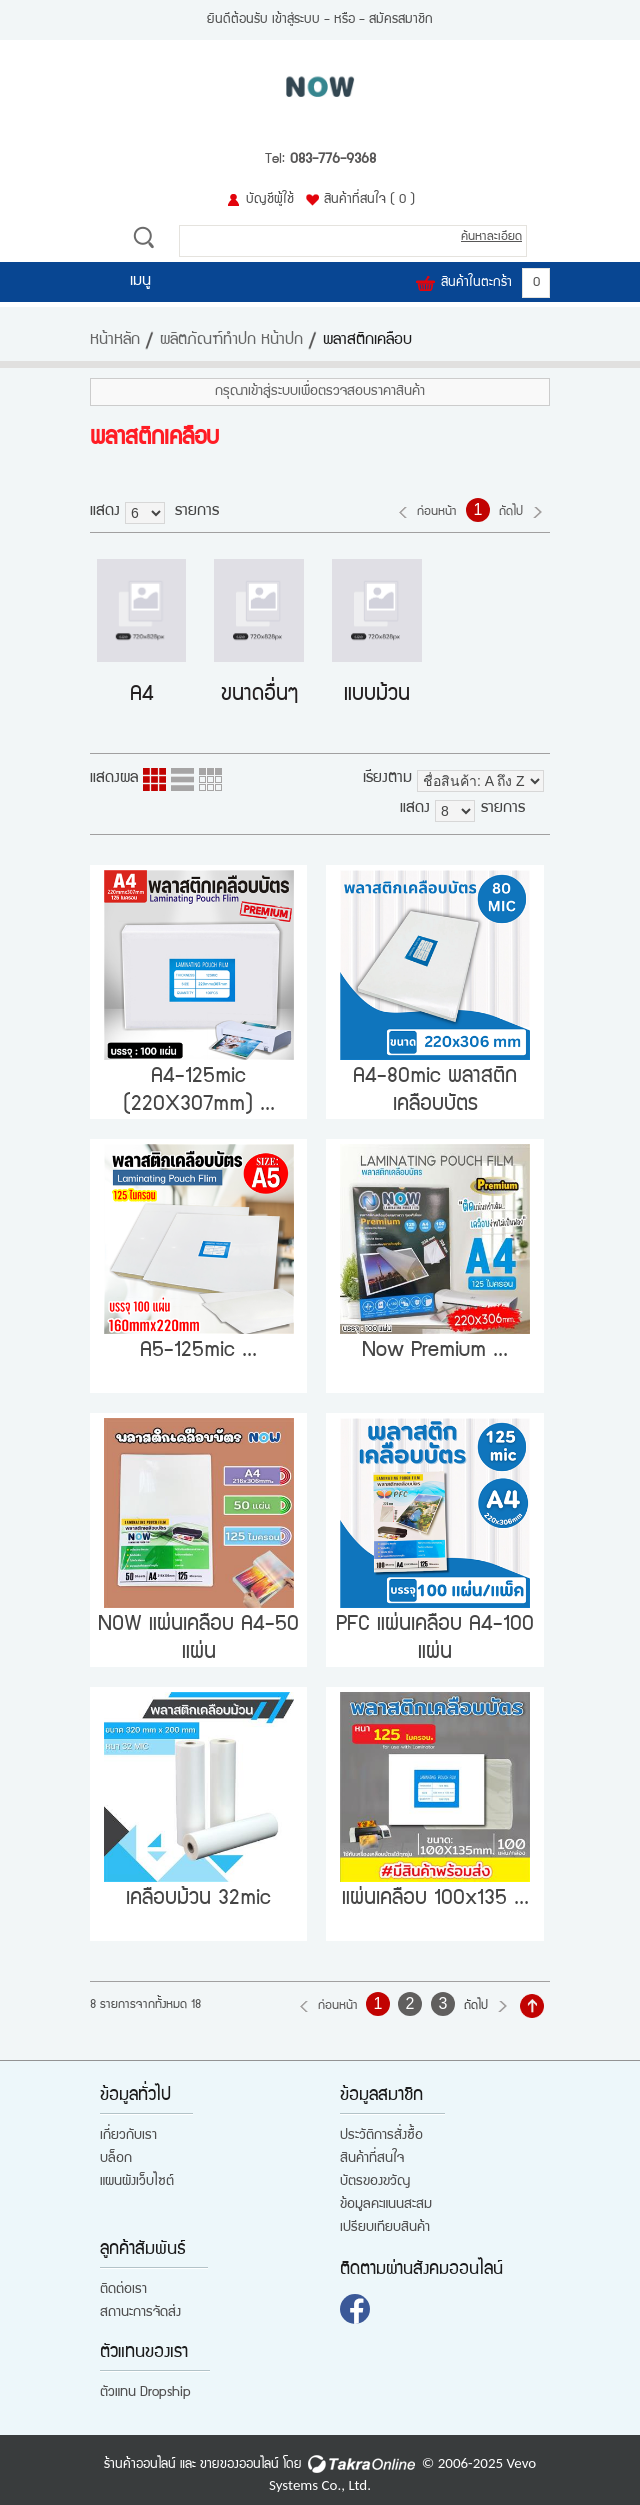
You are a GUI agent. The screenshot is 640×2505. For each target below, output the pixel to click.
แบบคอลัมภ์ (154, 779)
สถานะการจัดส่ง (140, 2313)
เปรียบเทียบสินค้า (385, 2228)
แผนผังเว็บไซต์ (137, 2182)
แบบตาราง (210, 779)
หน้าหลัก (115, 341)
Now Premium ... (435, 1351)
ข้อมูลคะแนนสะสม (386, 2205)
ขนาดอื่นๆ (259, 695)
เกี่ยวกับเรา (128, 2136)
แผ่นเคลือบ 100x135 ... (435, 1899)
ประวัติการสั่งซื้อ (381, 2136)
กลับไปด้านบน (532, 2006)
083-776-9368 (333, 160)
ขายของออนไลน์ (239, 2465)
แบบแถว (182, 779)
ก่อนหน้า (437, 512)
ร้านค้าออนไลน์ (140, 2465)
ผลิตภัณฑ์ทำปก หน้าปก (231, 341)
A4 (142, 695)
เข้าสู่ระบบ (296, 20)
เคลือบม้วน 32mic (198, 1899)
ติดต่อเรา (123, 2290)
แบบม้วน (377, 695)
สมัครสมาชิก (401, 20)
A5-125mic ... (198, 1351)
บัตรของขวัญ (375, 2182)
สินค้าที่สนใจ (369, 200)
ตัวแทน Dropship (145, 2393)
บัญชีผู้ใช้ (270, 200)
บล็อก (116, 2159)
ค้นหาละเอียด (491, 237)
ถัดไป (511, 512)
